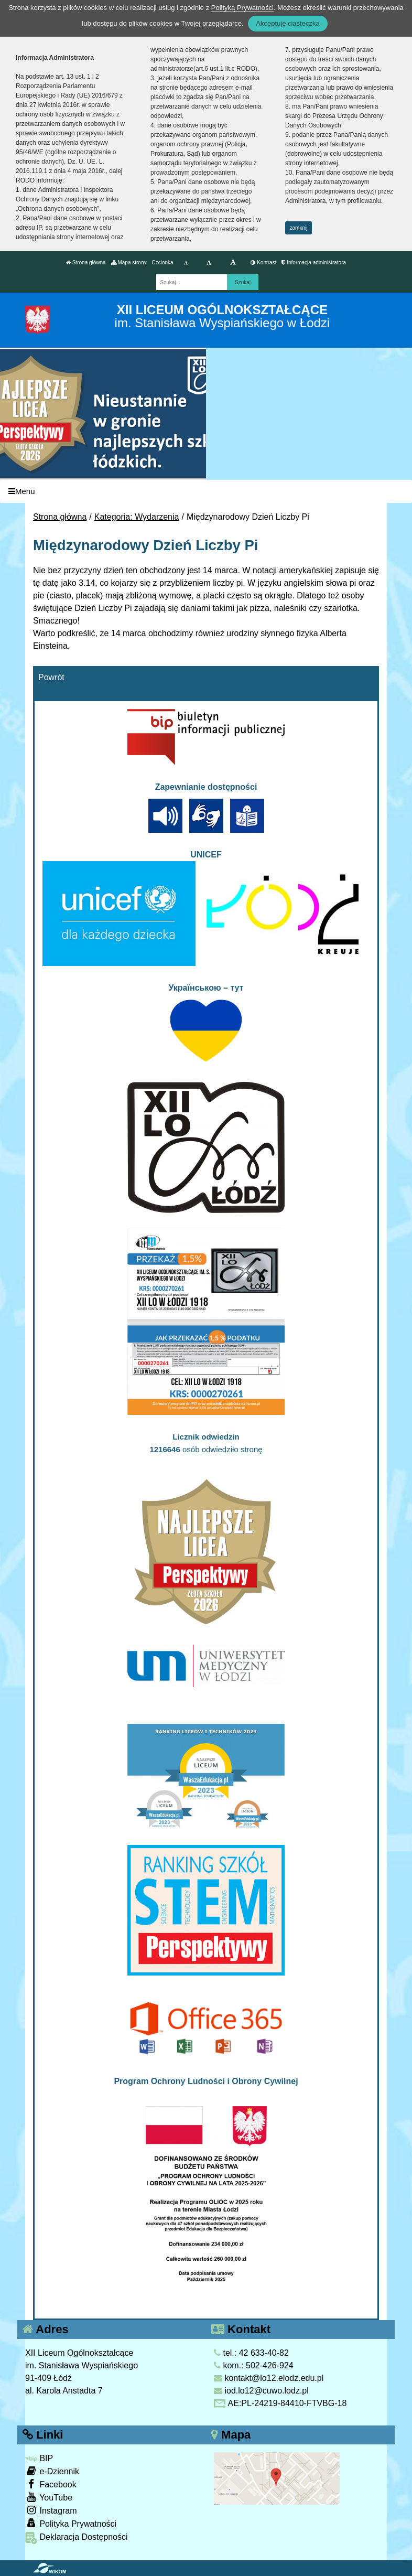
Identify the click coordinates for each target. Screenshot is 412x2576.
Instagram (51, 2510)
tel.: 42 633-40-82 (251, 2352)
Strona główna (86, 262)
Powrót (51, 677)
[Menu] (206, 491)
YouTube (48, 2497)
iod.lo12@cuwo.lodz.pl (261, 2390)
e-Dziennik (52, 2471)
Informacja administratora (313, 262)
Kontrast (263, 262)
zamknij (299, 228)
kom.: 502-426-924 (254, 2365)
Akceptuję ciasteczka (287, 23)
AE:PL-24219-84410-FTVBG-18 (280, 2403)
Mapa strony (129, 262)
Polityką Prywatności (242, 8)
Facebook (51, 2484)
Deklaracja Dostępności (76, 2538)
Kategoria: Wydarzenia (136, 516)
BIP (39, 2458)
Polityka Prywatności (70, 2523)
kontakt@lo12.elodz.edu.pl (268, 2378)
